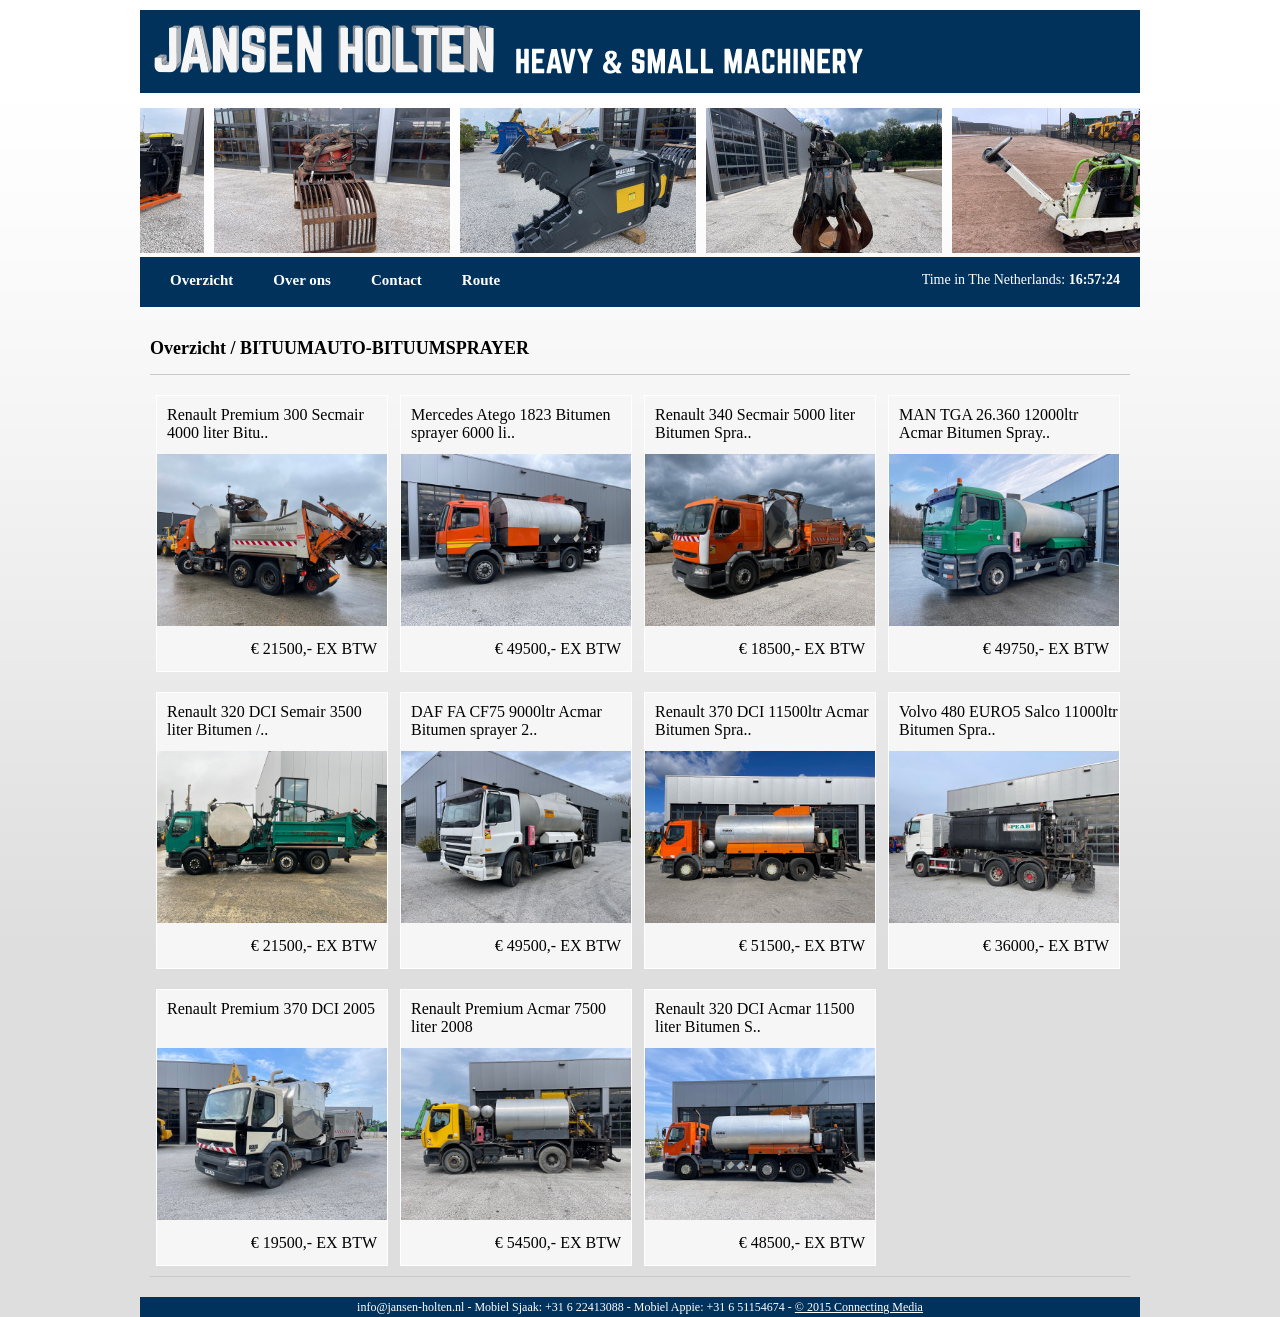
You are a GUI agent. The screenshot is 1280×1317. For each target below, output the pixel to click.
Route (481, 280)
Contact (396, 280)
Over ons (302, 280)
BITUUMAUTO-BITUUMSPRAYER (384, 348)
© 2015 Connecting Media (859, 1307)
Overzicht (201, 280)
